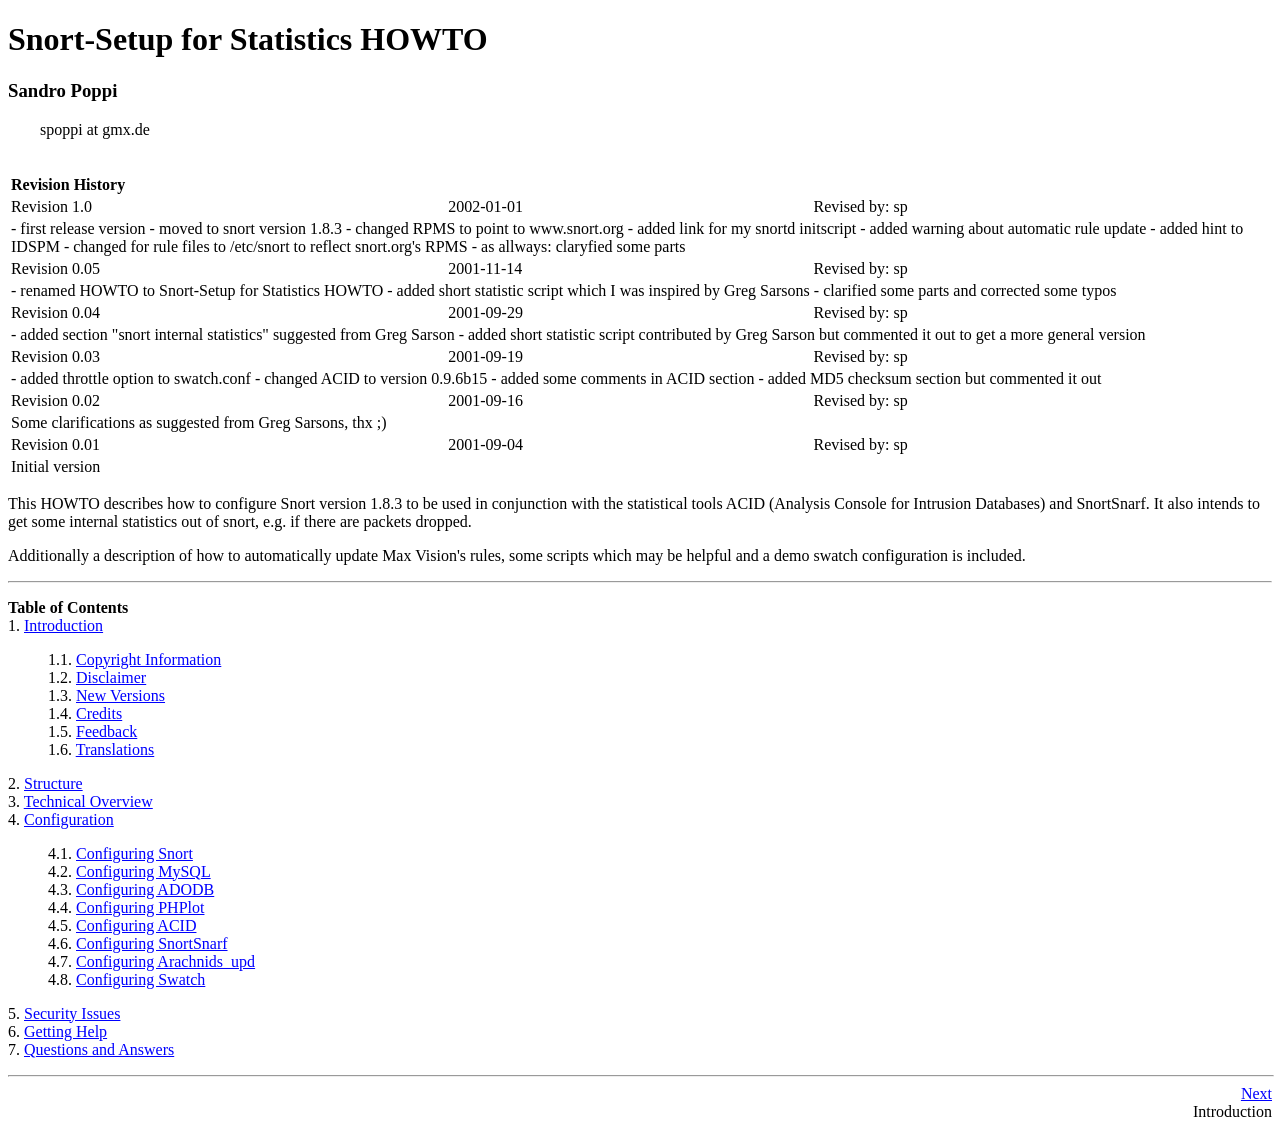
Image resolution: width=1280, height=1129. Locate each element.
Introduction (63, 625)
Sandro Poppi (62, 90)
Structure (53, 783)
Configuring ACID (136, 925)
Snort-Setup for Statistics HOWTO (248, 39)
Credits (99, 713)
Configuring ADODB (145, 889)
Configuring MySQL (143, 871)
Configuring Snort (134, 853)
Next (1256, 1093)
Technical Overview (88, 801)
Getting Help (65, 1031)
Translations (115, 749)
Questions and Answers (99, 1049)
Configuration (69, 819)
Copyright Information (148, 659)
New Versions (120, 695)
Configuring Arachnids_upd (165, 961)
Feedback (106, 731)
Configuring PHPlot (140, 907)
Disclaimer (111, 677)
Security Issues (72, 1013)
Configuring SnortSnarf (152, 943)
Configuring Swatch (140, 979)
